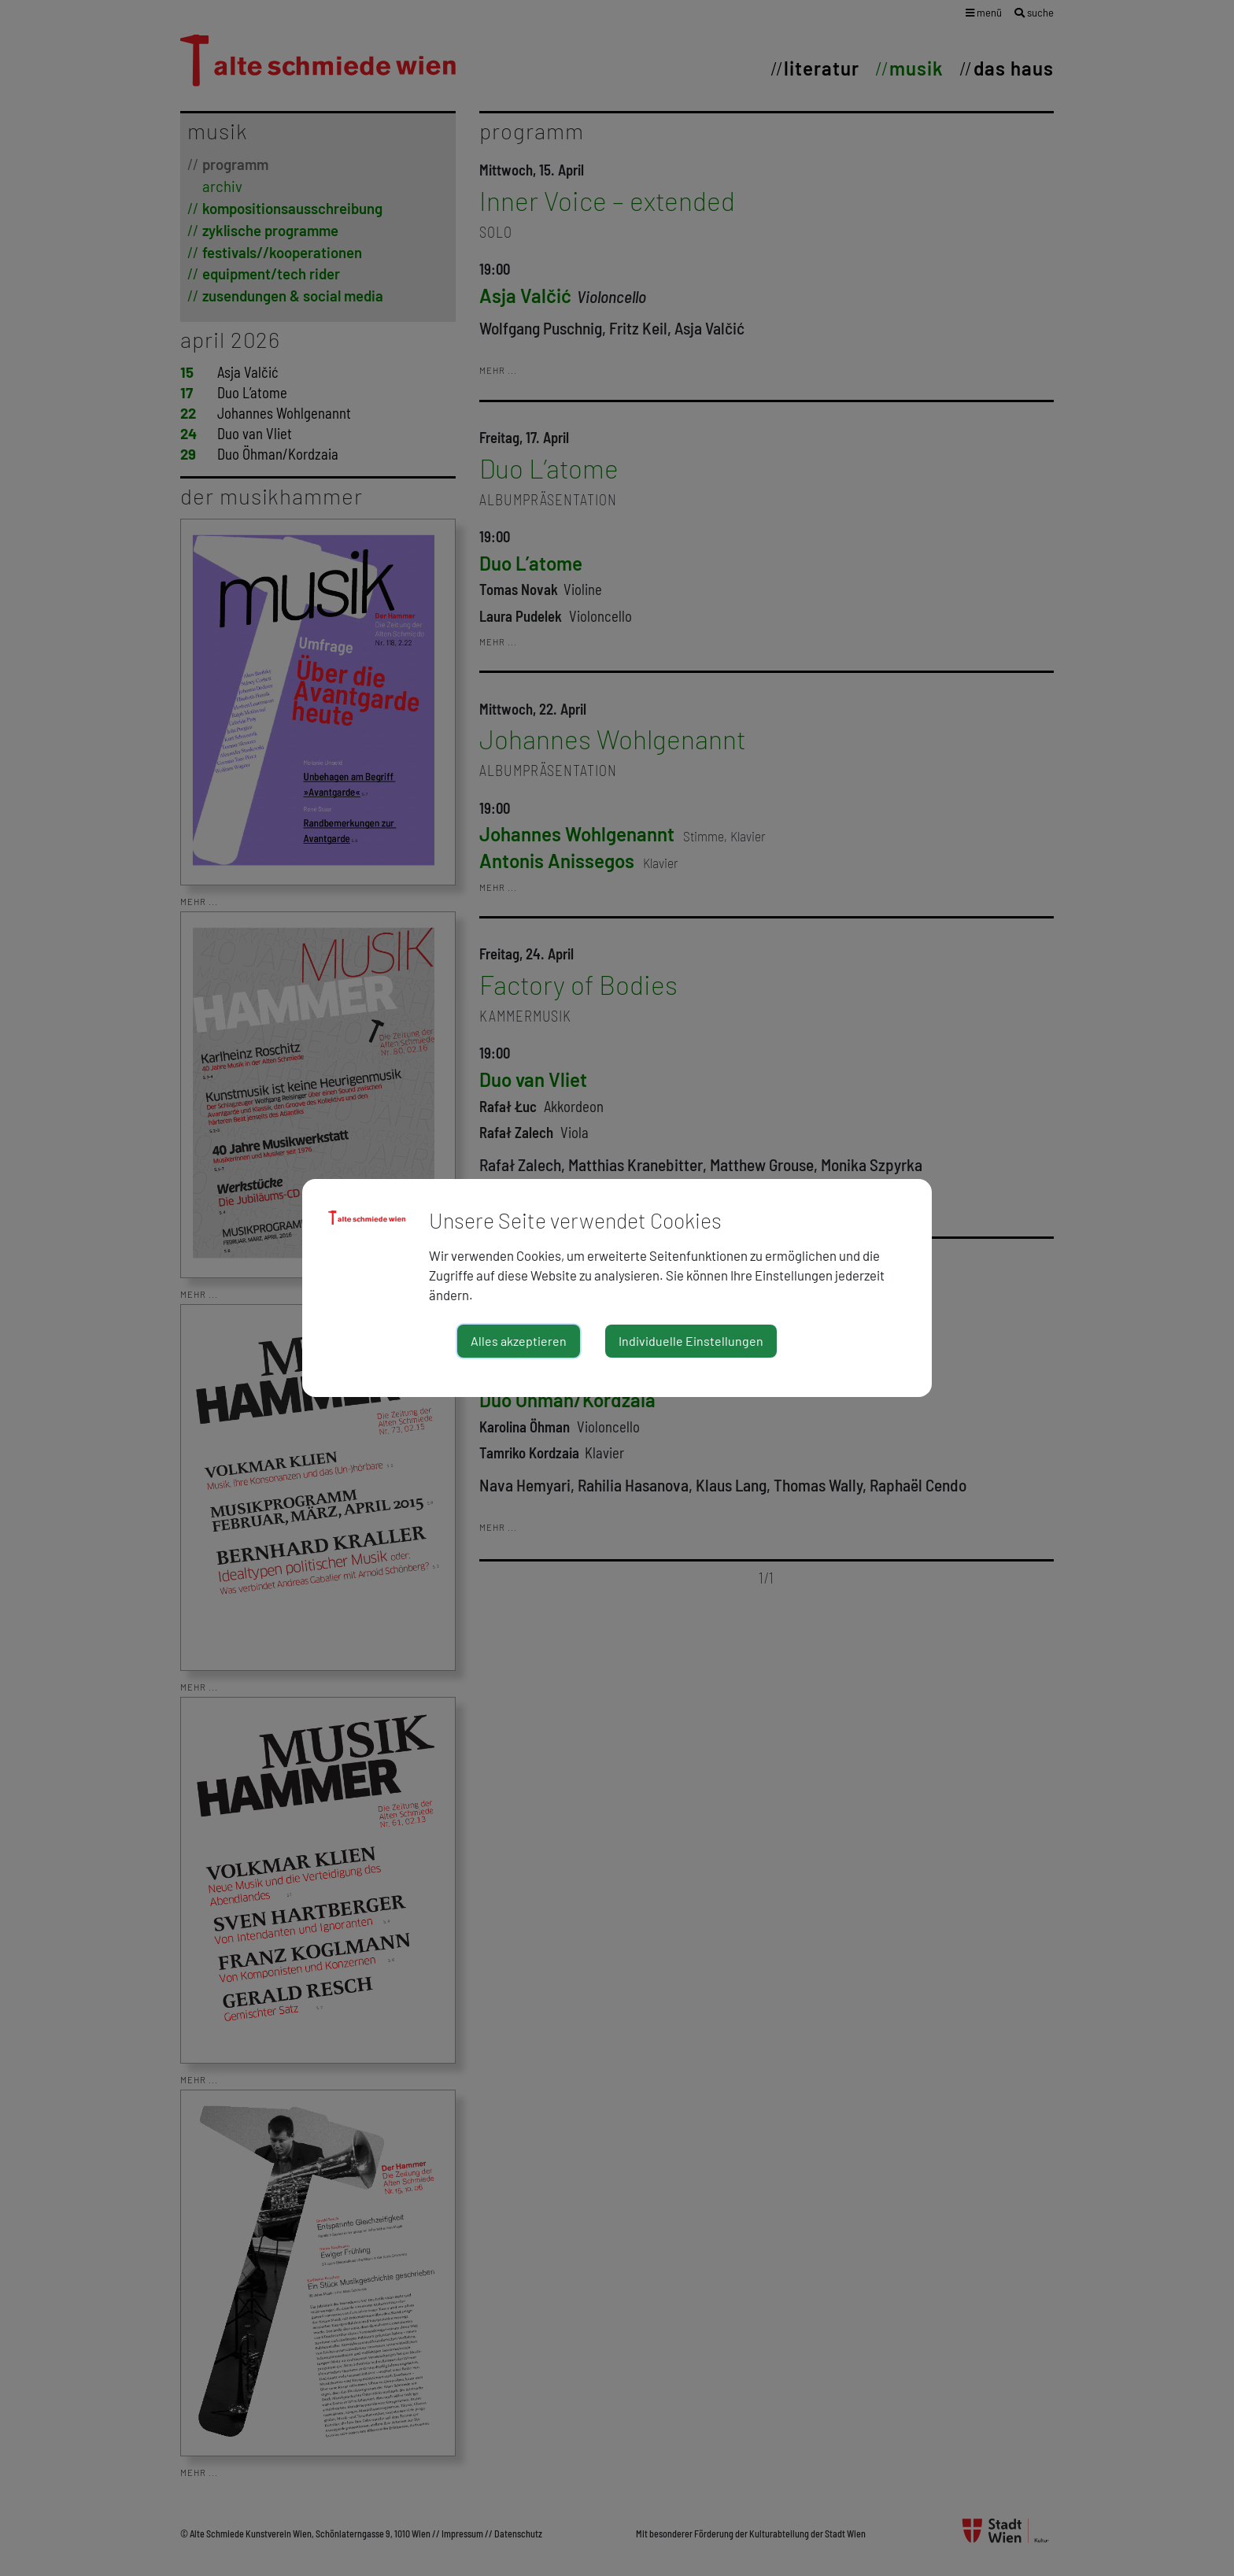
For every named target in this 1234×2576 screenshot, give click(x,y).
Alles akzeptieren (519, 1340)
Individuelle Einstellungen (691, 1340)
